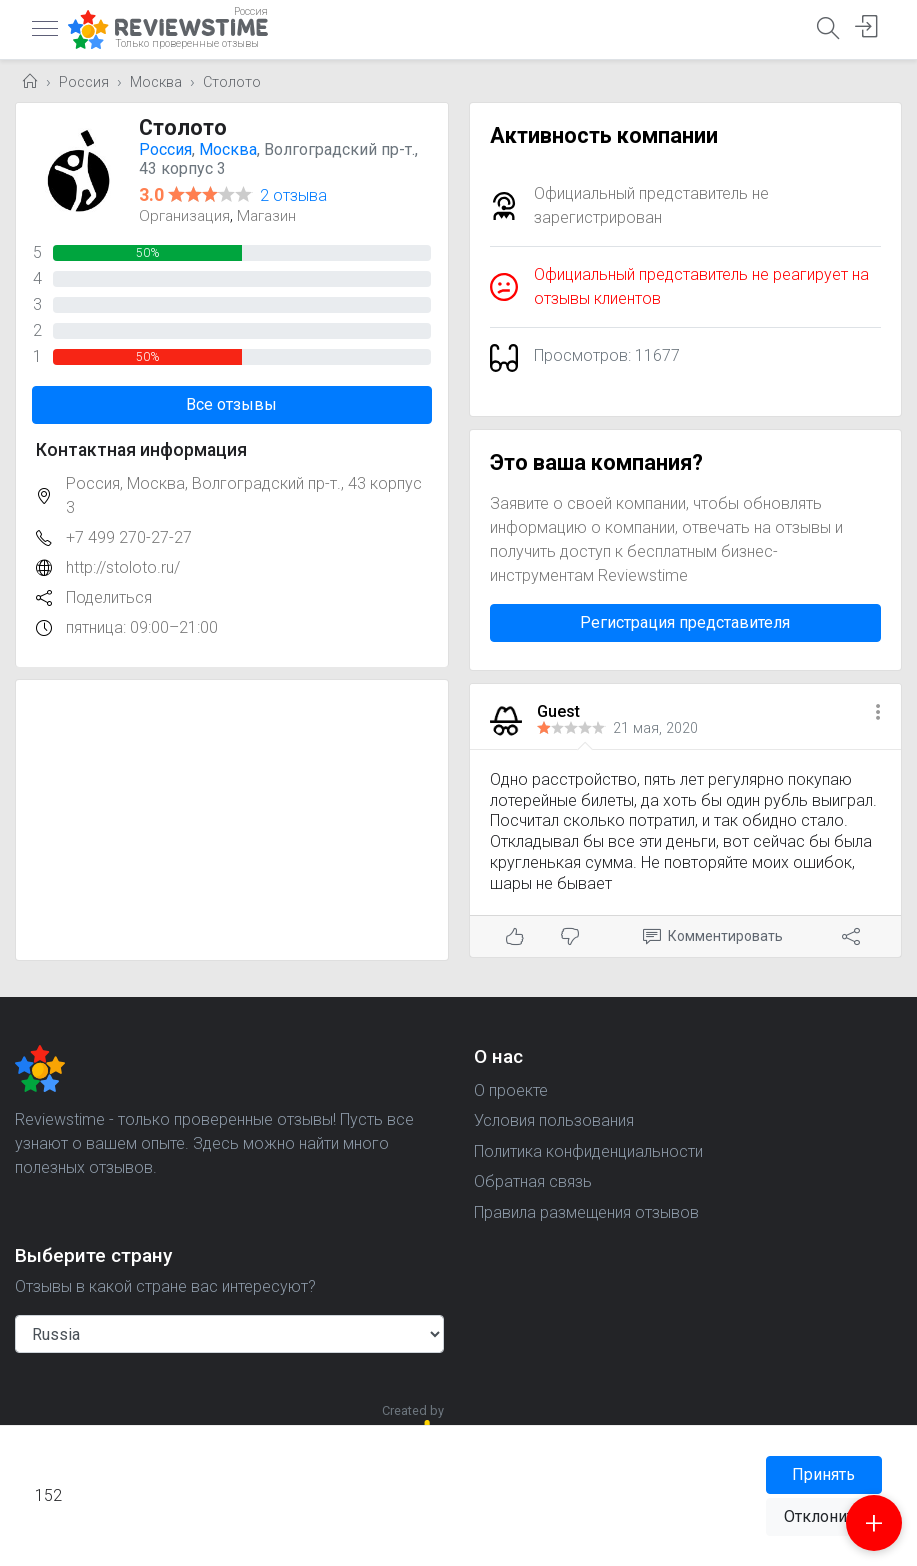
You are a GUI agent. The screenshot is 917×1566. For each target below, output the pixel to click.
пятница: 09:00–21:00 (142, 627)
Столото (232, 82)
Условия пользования (554, 1120)
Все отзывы (231, 404)
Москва (156, 82)
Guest (558, 711)
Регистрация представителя (685, 622)
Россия (84, 82)
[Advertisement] (232, 820)
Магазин (266, 216)
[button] (878, 713)
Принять (823, 1474)
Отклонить (823, 1516)
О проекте (511, 1090)
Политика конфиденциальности (588, 1151)
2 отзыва (293, 195)
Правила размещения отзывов (586, 1212)
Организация (184, 216)
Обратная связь (533, 1181)
